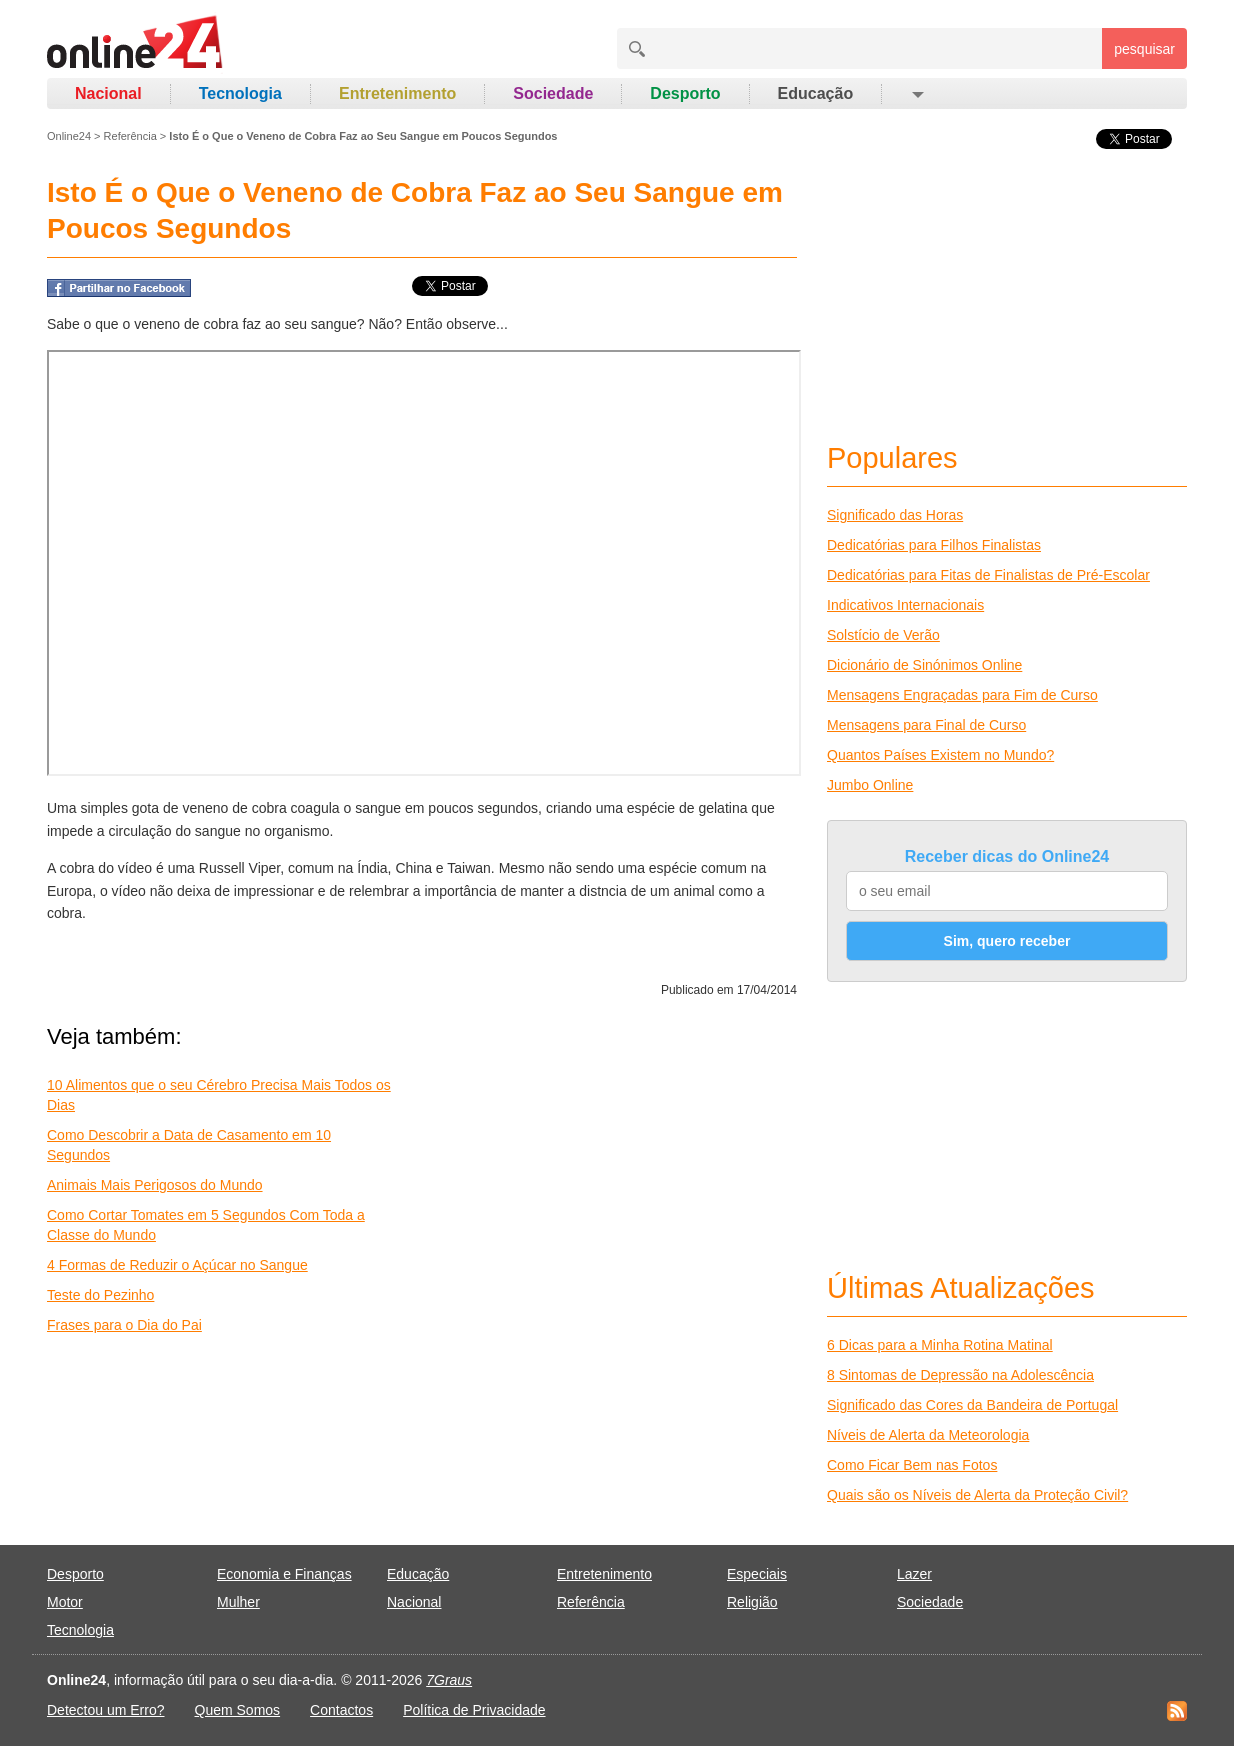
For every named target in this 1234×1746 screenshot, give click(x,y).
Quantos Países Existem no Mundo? (940, 755)
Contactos (341, 1710)
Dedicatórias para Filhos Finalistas (934, 545)
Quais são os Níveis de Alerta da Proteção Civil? (977, 1495)
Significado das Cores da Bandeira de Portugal (972, 1405)
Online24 (69, 136)
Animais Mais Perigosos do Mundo (155, 1185)
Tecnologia (240, 93)
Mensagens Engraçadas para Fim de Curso (962, 695)
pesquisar (1144, 49)
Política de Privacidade (474, 1710)
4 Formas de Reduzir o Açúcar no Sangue (177, 1265)
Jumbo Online (870, 785)
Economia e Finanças (284, 1574)
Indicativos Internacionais (905, 605)
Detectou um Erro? (106, 1710)
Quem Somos (238, 1710)
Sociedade (553, 93)
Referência (130, 136)
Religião (752, 1602)
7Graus (449, 1680)
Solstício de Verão (883, 635)
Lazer (914, 1574)
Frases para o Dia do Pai (124, 1325)
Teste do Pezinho (100, 1295)
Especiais (757, 1574)
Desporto (685, 93)
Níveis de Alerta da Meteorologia (928, 1435)
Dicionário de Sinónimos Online (924, 665)
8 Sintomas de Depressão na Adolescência (960, 1375)
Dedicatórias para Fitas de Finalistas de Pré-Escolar (988, 575)
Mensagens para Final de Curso (926, 725)
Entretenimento (397, 93)
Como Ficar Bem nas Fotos (912, 1465)
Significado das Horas (895, 515)
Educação (816, 93)
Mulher (238, 1602)
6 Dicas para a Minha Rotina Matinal (940, 1345)
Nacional (108, 93)
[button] (916, 94)
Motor (65, 1602)
